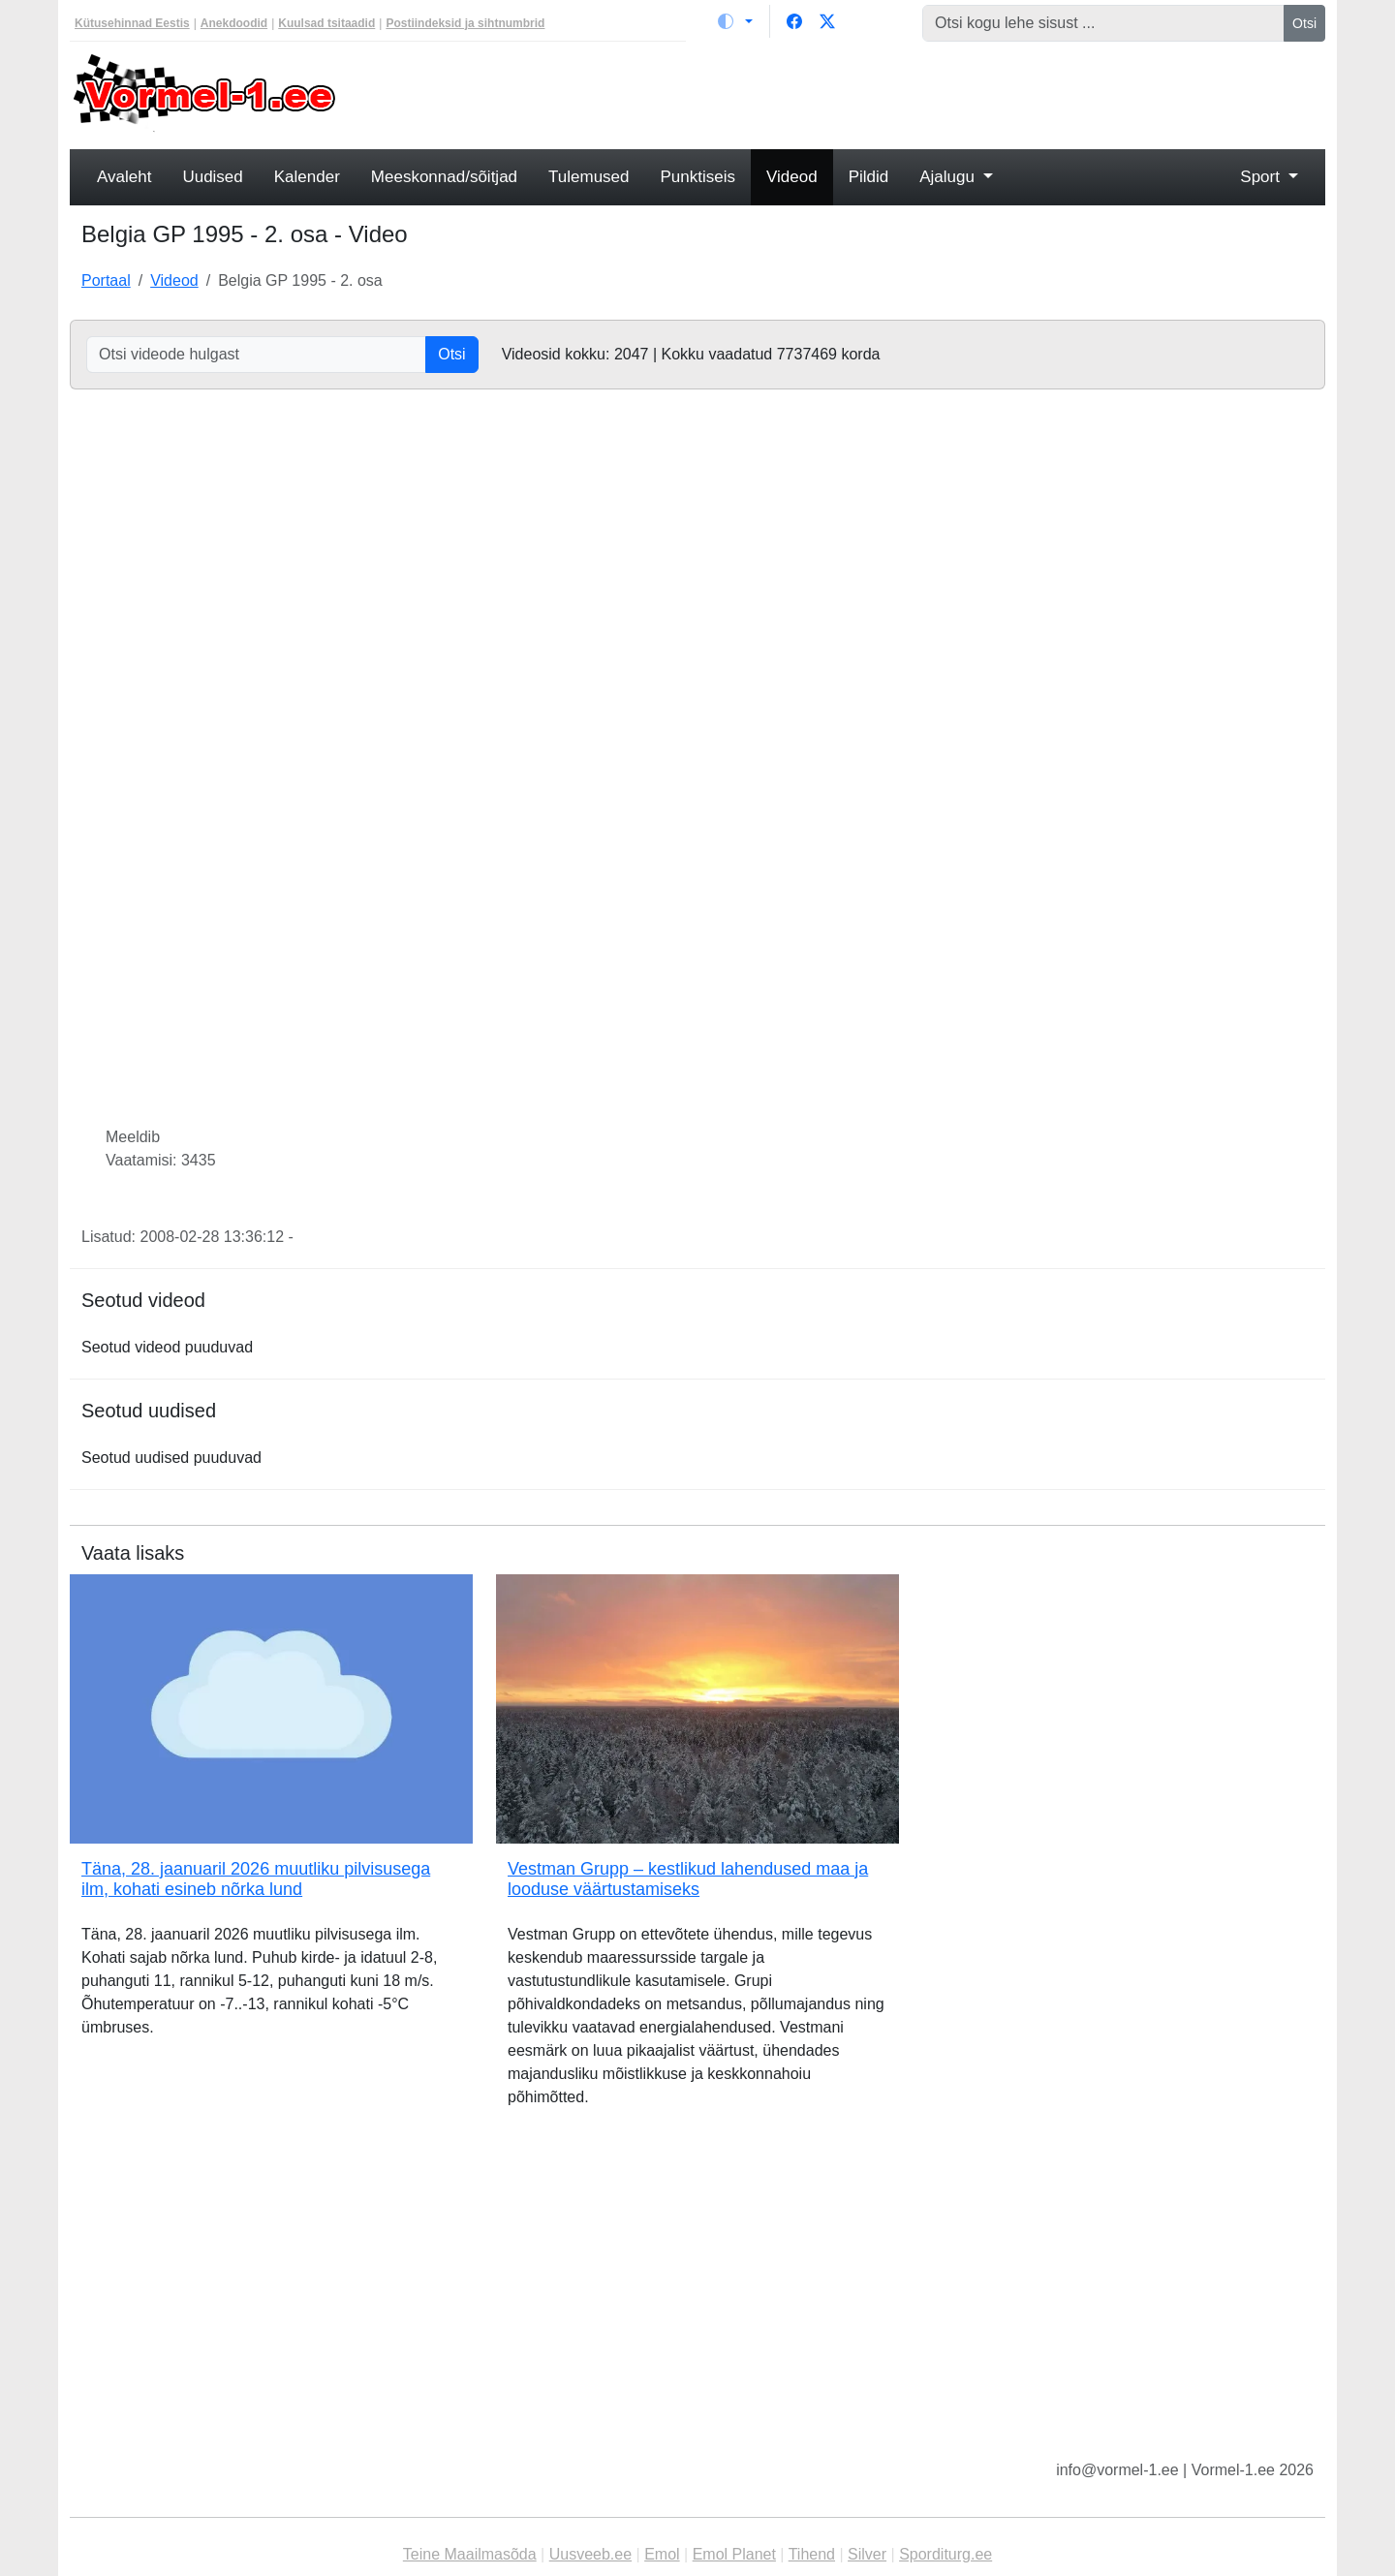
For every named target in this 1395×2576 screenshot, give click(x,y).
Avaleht (124, 177)
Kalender (307, 177)
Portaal (106, 280)
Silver (867, 2554)
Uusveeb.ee (590, 2554)
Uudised (212, 177)
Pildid (869, 177)
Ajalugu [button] (948, 177)
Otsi (1304, 23)
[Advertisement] (857, 93)
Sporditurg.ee (945, 2554)
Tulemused (588, 177)
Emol (661, 2554)
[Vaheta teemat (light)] (735, 21)
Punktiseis (698, 177)
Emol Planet (734, 2554)
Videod (792, 177)
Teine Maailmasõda (470, 2554)
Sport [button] (1262, 177)
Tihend (812, 2554)
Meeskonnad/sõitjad (444, 177)
